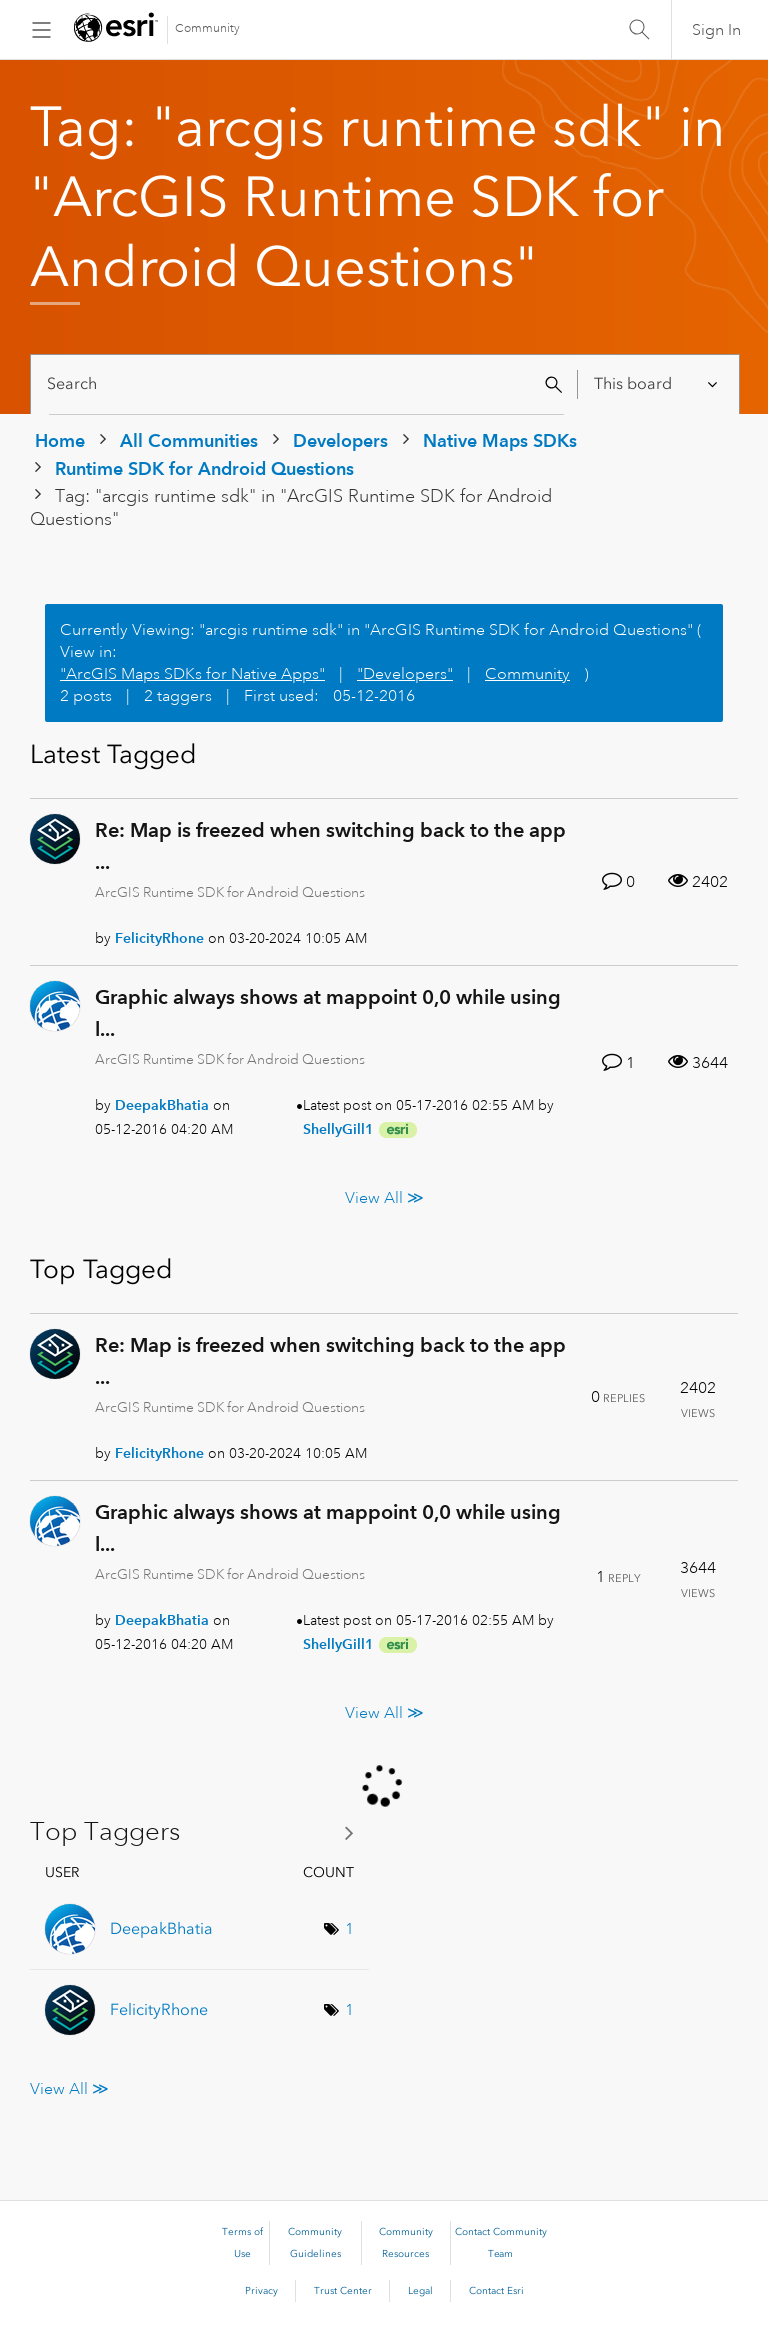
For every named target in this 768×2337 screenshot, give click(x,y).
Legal (420, 2291)
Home (60, 440)
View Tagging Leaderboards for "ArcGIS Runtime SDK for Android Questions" (199, 1832)
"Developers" (405, 674)
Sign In (716, 30)
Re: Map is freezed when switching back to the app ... (330, 846)
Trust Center (343, 2291)
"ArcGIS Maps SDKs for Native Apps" (192, 674)
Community (207, 28)
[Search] (306, 384)
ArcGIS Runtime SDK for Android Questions (230, 892)
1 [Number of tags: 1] (349, 1929)
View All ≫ (384, 1198)
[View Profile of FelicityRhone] (159, 938)
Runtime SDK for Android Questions (204, 468)
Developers (340, 440)
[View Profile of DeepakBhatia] (162, 1105)
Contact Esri (496, 2291)
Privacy (261, 2291)
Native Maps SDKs (500, 440)
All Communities (189, 440)
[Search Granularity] (657, 384)
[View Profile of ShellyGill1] (338, 1129)
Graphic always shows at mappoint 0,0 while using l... (328, 1013)
